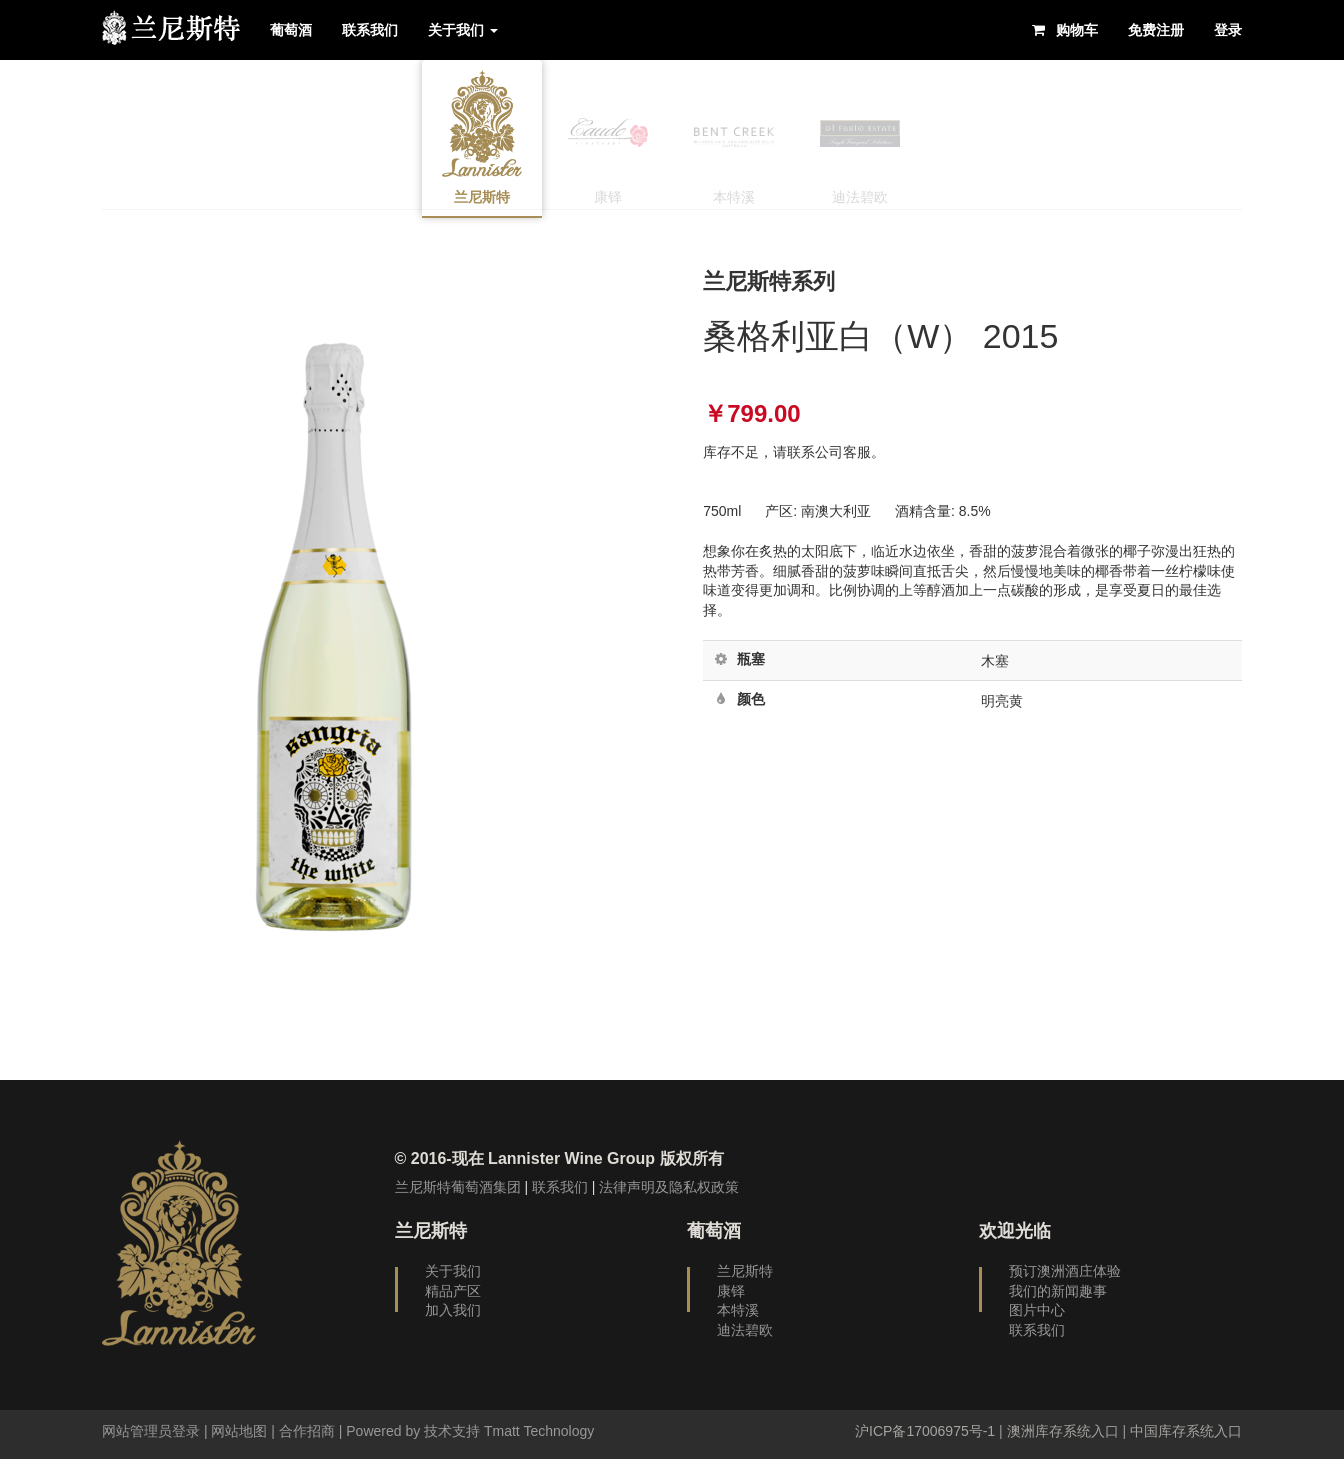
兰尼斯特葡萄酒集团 (458, 1187)
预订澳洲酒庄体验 (1065, 1271)
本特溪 (738, 1310)
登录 (1228, 30)
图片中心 (1037, 1310)
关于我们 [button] (463, 30)
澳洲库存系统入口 (1063, 1431)
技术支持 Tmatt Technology (509, 1431)
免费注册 (1156, 30)
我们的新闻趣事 (1058, 1291)
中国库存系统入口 (1186, 1431)
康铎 (731, 1291)
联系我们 (370, 30)
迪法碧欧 (745, 1330)
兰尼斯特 (745, 1271)
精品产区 (453, 1291)
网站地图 (239, 1431)
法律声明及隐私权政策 (669, 1187)
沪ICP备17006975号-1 (925, 1431)
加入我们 (453, 1310)
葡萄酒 (291, 30)
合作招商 (307, 1431)
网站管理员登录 (151, 1431)
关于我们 (453, 1271)
